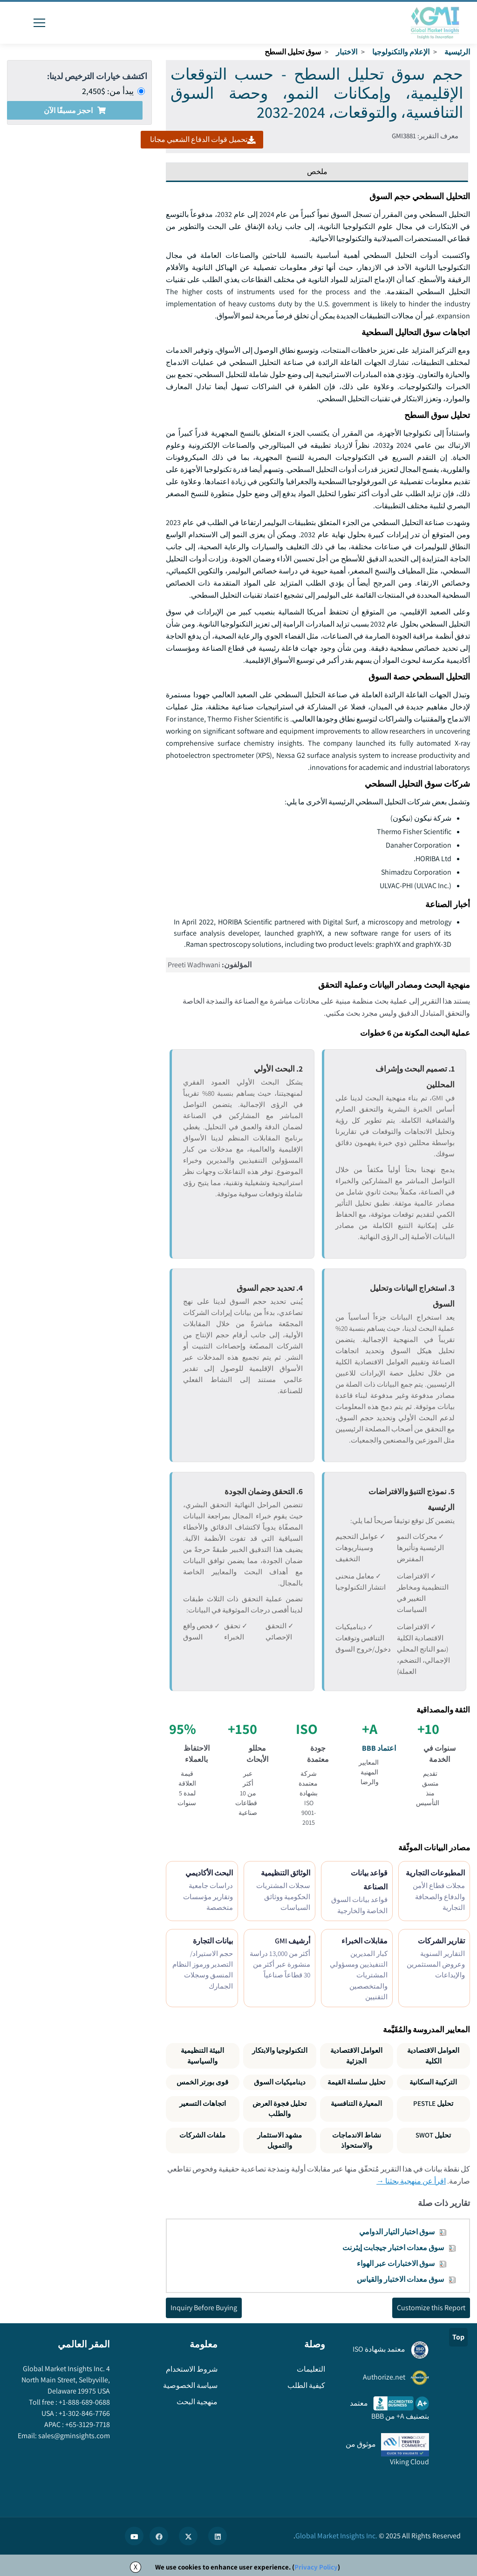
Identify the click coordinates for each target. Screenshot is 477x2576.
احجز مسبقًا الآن (75, 110)
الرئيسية (457, 52)
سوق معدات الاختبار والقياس (400, 2279)
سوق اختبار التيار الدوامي (397, 2232)
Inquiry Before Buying (203, 2308)
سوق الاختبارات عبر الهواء (396, 2263)
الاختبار (346, 52)
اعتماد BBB (379, 1748)
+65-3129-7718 (87, 2424)
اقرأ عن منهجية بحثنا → (411, 2181)
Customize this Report (431, 2308)
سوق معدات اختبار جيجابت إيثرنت (393, 2247)
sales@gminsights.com (73, 2436)
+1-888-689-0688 (83, 2402)
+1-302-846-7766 (83, 2413)
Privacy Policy (316, 2567)
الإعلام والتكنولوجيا (400, 52)
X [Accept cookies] (135, 2567)
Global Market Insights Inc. (336, 2536)
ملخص (317, 171)
